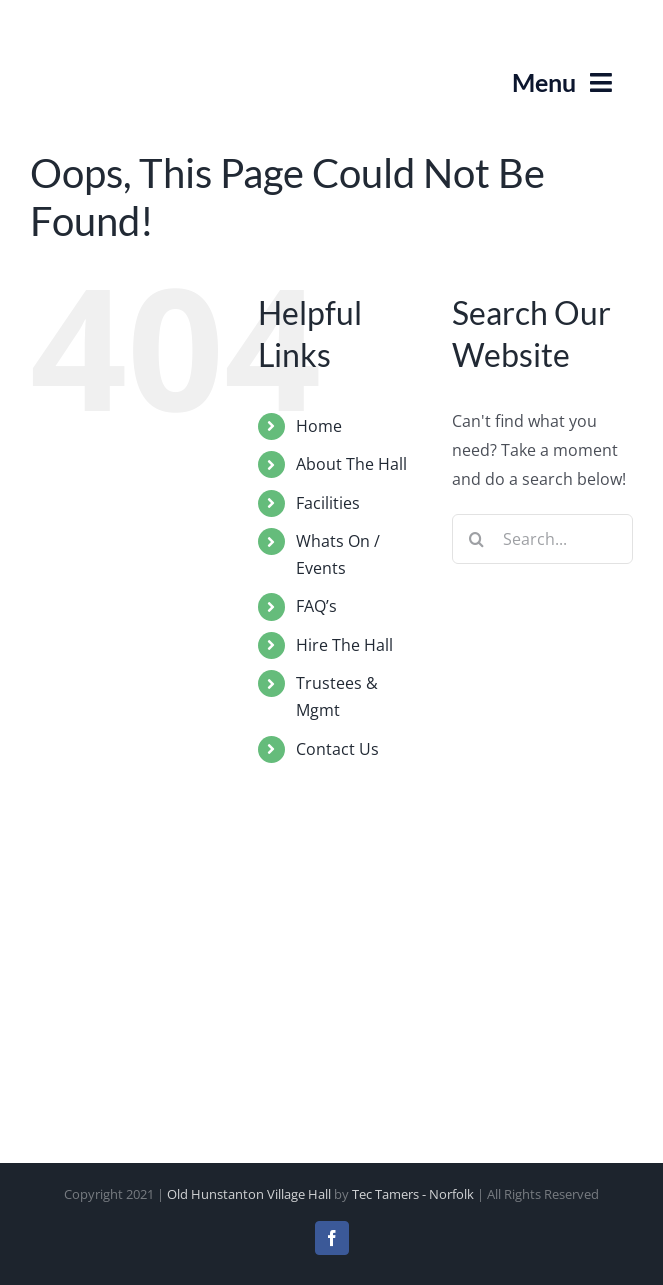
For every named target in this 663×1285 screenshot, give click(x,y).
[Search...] (542, 539)
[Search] (477, 539)
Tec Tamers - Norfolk (413, 1194)
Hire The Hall (344, 645)
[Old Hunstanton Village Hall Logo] (80, 24)
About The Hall (351, 464)
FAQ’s (316, 606)
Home (319, 426)
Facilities (328, 503)
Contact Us (337, 749)
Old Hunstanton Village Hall (249, 1194)
